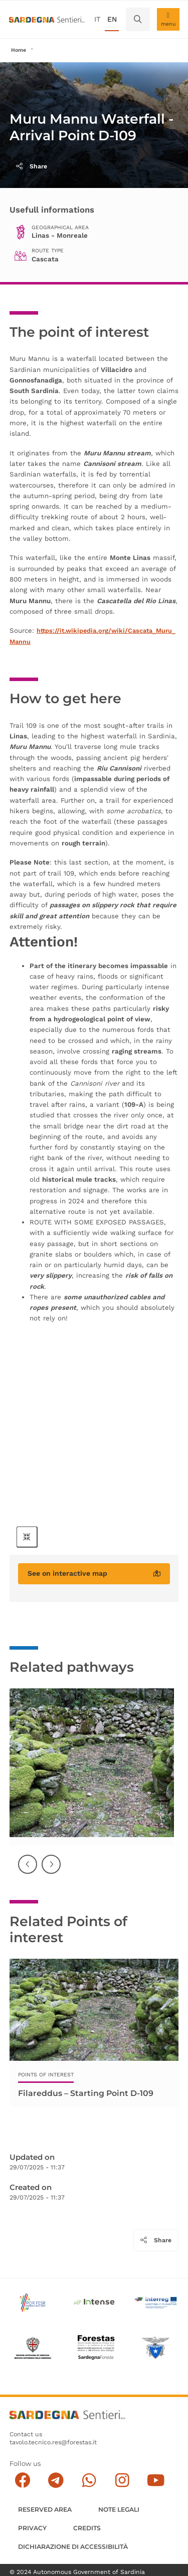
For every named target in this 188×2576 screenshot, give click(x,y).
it (97, 19)
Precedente (28, 1871)
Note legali (118, 2510)
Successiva (52, 1871)
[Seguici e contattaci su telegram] (56, 2480)
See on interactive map (94, 1573)
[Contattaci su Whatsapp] (89, 2480)
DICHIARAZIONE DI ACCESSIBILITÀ (73, 2547)
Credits (87, 2528)
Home (18, 50)
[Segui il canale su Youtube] (155, 2480)
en (112, 19)
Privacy (32, 2528)
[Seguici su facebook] (22, 2480)
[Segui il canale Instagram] (122, 2480)
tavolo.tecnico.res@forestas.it (53, 2442)
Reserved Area (45, 2510)
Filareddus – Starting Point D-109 (86, 2093)
